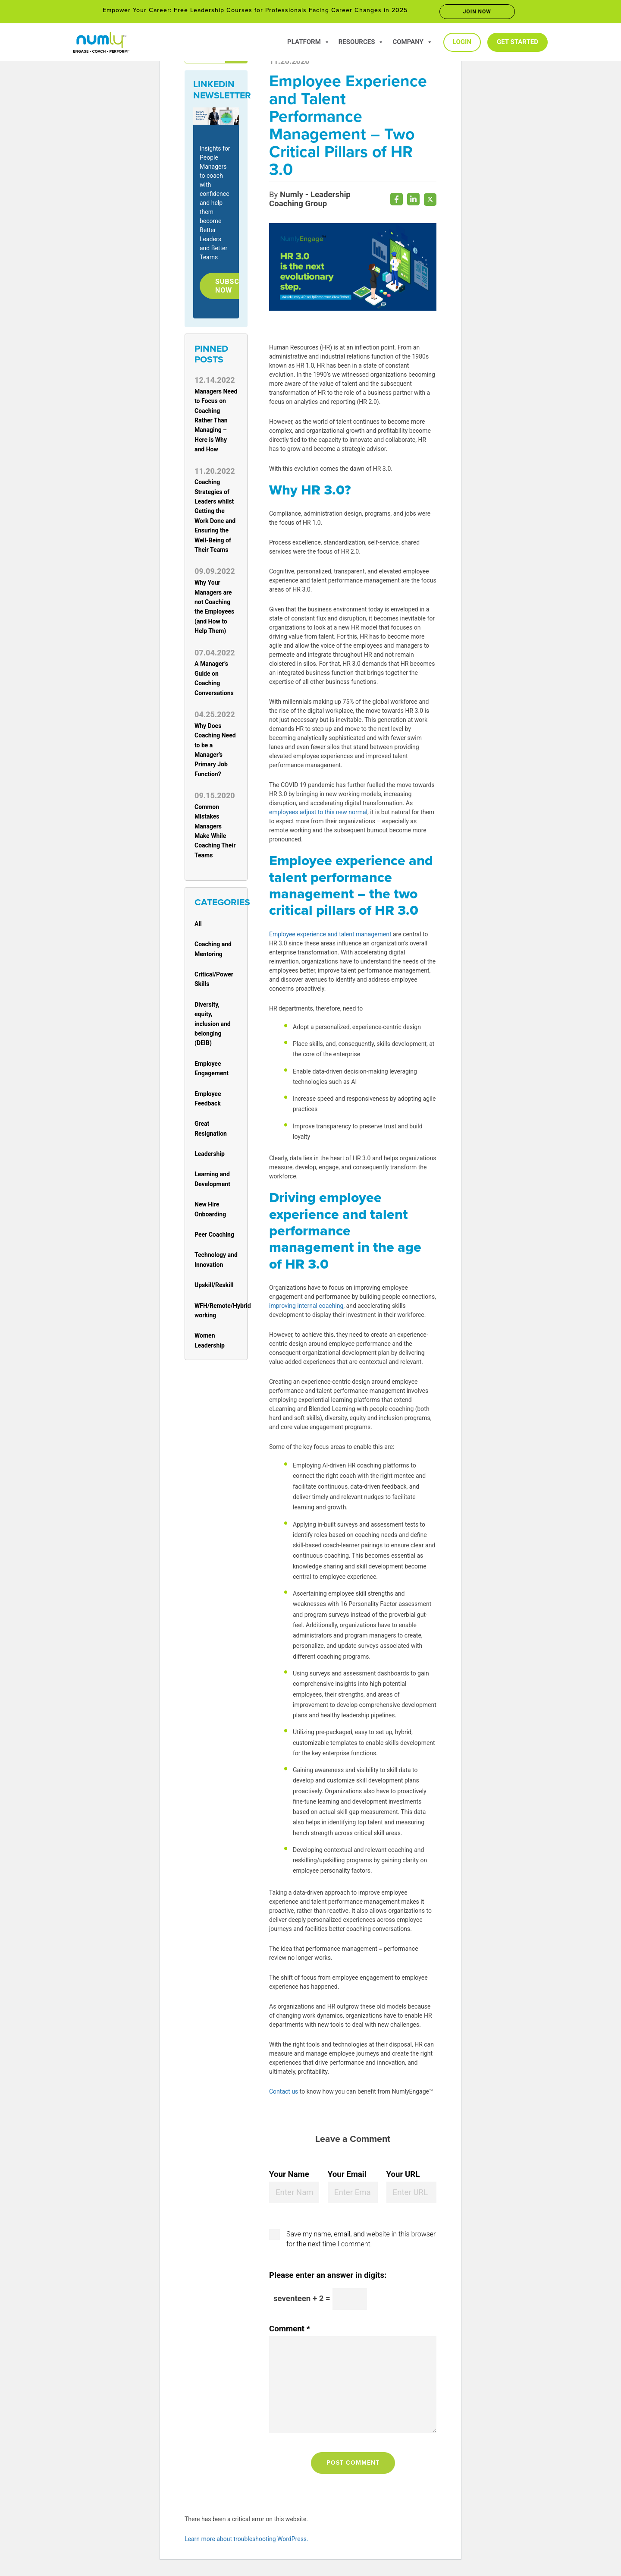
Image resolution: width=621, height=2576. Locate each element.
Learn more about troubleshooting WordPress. (246, 2541)
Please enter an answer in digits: (327, 2278)
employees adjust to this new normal (318, 814)
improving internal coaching (306, 1308)
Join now (477, 12)
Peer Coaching (214, 1237)
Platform (308, 42)
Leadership (209, 1156)
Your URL (403, 2177)
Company (412, 42)
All (198, 926)
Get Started (517, 42)
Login (462, 42)
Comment (289, 2331)
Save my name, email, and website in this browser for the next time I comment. (361, 2241)
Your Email (347, 2177)
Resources (361, 42)
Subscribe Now (238, 286)
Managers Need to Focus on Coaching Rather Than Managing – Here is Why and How (215, 422)
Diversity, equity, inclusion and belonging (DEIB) (212, 1026)
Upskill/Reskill (213, 1288)
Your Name (289, 2177)
